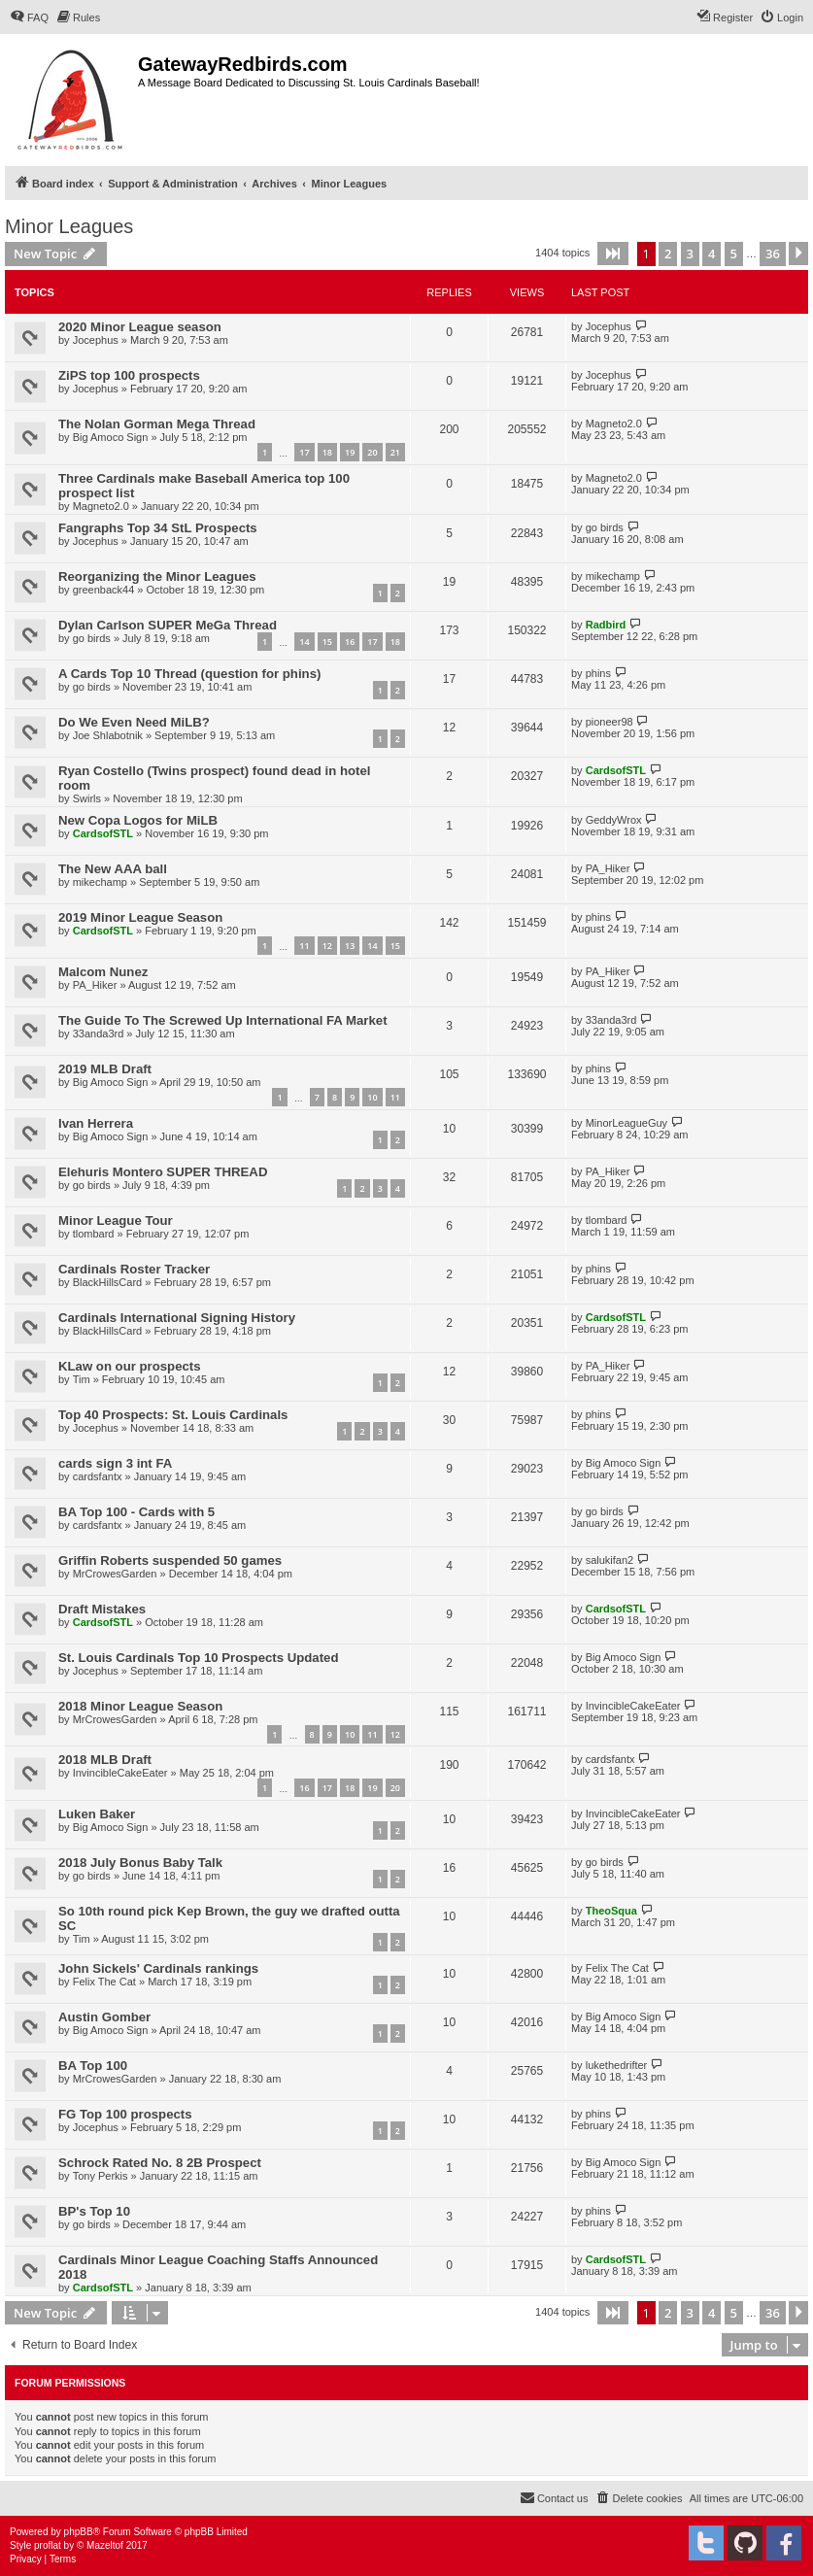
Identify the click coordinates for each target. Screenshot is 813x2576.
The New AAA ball (112, 869)
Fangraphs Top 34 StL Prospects (157, 528)
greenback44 (104, 589)
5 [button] (733, 253)
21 (395, 452)
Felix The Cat (104, 1981)
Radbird (606, 624)
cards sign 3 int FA (115, 1463)
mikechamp (613, 576)
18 (327, 452)
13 (350, 945)
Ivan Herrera (95, 1123)
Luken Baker (96, 1814)
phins (598, 673)
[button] (612, 253)
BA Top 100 (92, 2065)
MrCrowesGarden (115, 1573)
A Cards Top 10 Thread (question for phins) (189, 673)
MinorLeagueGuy (626, 1123)
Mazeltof (104, 2545)
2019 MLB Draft (105, 1069)
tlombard (94, 1233)
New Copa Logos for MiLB (138, 820)
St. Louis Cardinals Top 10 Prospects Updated (198, 1657)
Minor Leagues (69, 226)
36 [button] (772, 253)
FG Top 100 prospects (125, 2114)
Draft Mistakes (102, 1609)
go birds (605, 527)
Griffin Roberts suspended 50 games (170, 1560)
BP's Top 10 (94, 2211)
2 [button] (667, 253)
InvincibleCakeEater (633, 1706)
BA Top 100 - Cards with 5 (136, 1512)
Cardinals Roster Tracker (134, 1269)
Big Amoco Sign (111, 437)
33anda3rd (98, 1033)
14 (304, 641)
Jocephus (96, 340)
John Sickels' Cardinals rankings (158, 1968)
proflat (47, 2545)
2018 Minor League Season (140, 1706)
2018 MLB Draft (105, 1759)
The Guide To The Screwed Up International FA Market (223, 1020)
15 (327, 641)
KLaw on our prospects (129, 1366)
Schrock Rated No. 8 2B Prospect (159, 2162)
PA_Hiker (608, 868)
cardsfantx (97, 1476)
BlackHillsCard (108, 1282)
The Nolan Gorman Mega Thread (156, 424)
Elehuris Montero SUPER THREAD (162, 1172)
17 (304, 452)
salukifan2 (610, 1560)
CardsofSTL (616, 770)
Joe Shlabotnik (108, 735)
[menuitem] (29, 17)
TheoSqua (611, 1910)
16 (350, 641)
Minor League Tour (115, 1220)
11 (304, 945)
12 (327, 945)
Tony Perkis (100, 2176)
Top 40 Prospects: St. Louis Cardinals (173, 1414)
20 (372, 452)
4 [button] (711, 253)
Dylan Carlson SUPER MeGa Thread (167, 625)
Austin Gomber (104, 2017)
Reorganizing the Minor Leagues (157, 576)
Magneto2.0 (614, 423)
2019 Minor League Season (140, 917)
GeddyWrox (614, 820)
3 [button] (690, 253)
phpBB (78, 2531)
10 (372, 1097)
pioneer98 (609, 722)
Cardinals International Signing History (176, 1317)
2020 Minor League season (139, 327)
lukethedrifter (617, 2065)
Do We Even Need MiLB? (134, 722)
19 (350, 452)
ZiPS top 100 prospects (129, 375)
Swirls (87, 798)
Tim (81, 1379)
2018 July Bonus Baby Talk (140, 1862)
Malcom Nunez (103, 972)
